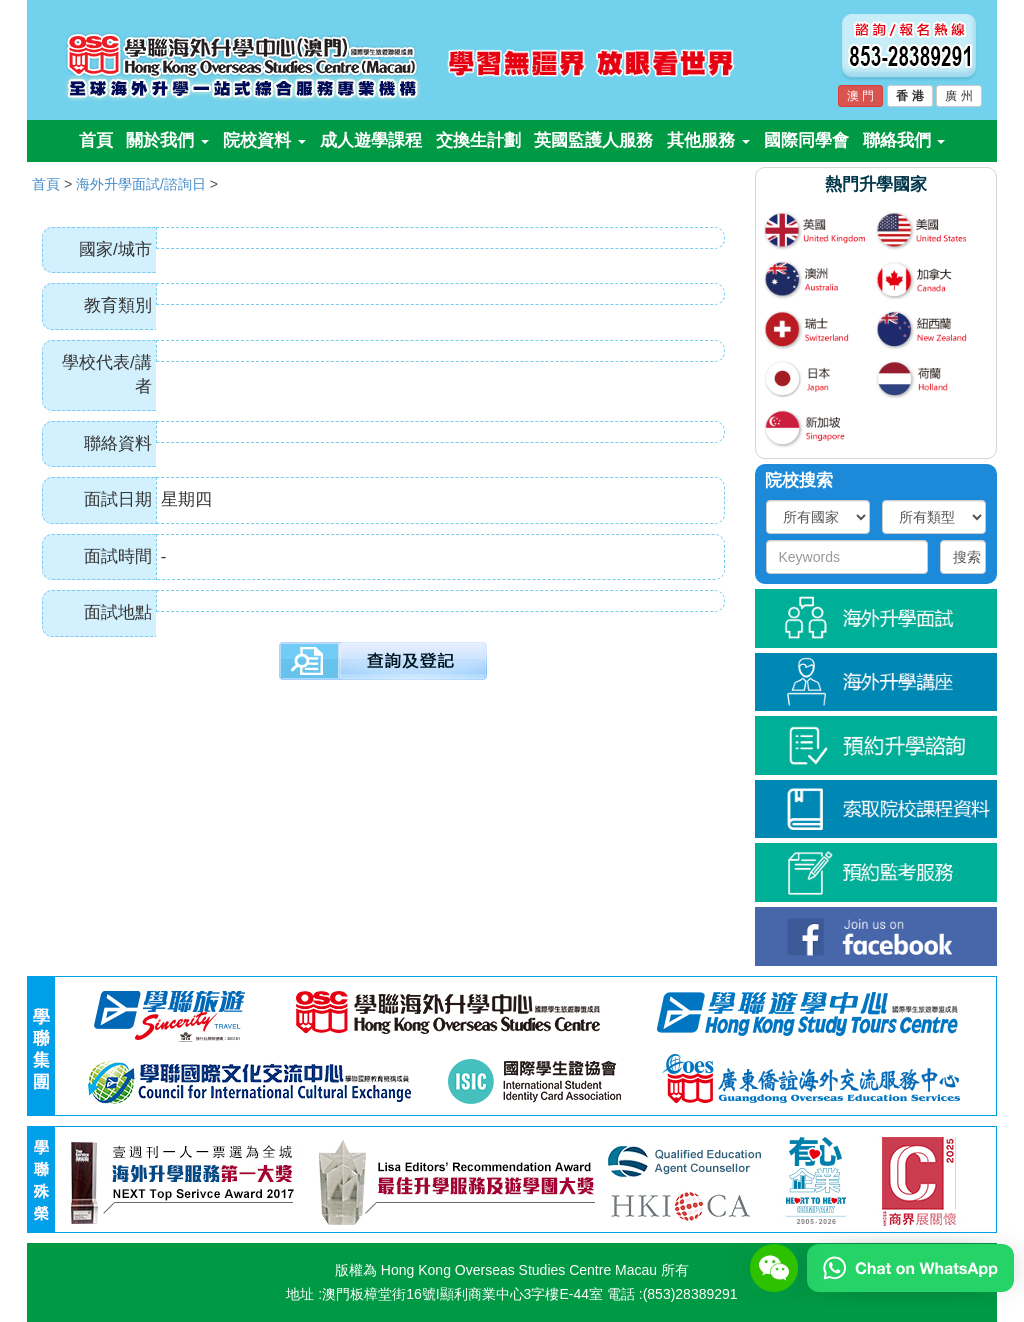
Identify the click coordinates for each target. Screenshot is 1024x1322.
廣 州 (958, 96)
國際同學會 (806, 140)
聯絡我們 (904, 140)
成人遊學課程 (371, 140)
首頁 (96, 140)
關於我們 (167, 140)
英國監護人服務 (593, 140)
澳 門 (860, 96)
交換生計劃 (478, 140)
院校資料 (264, 140)
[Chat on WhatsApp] (910, 1267)
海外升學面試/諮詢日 (141, 184)
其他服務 (708, 140)
